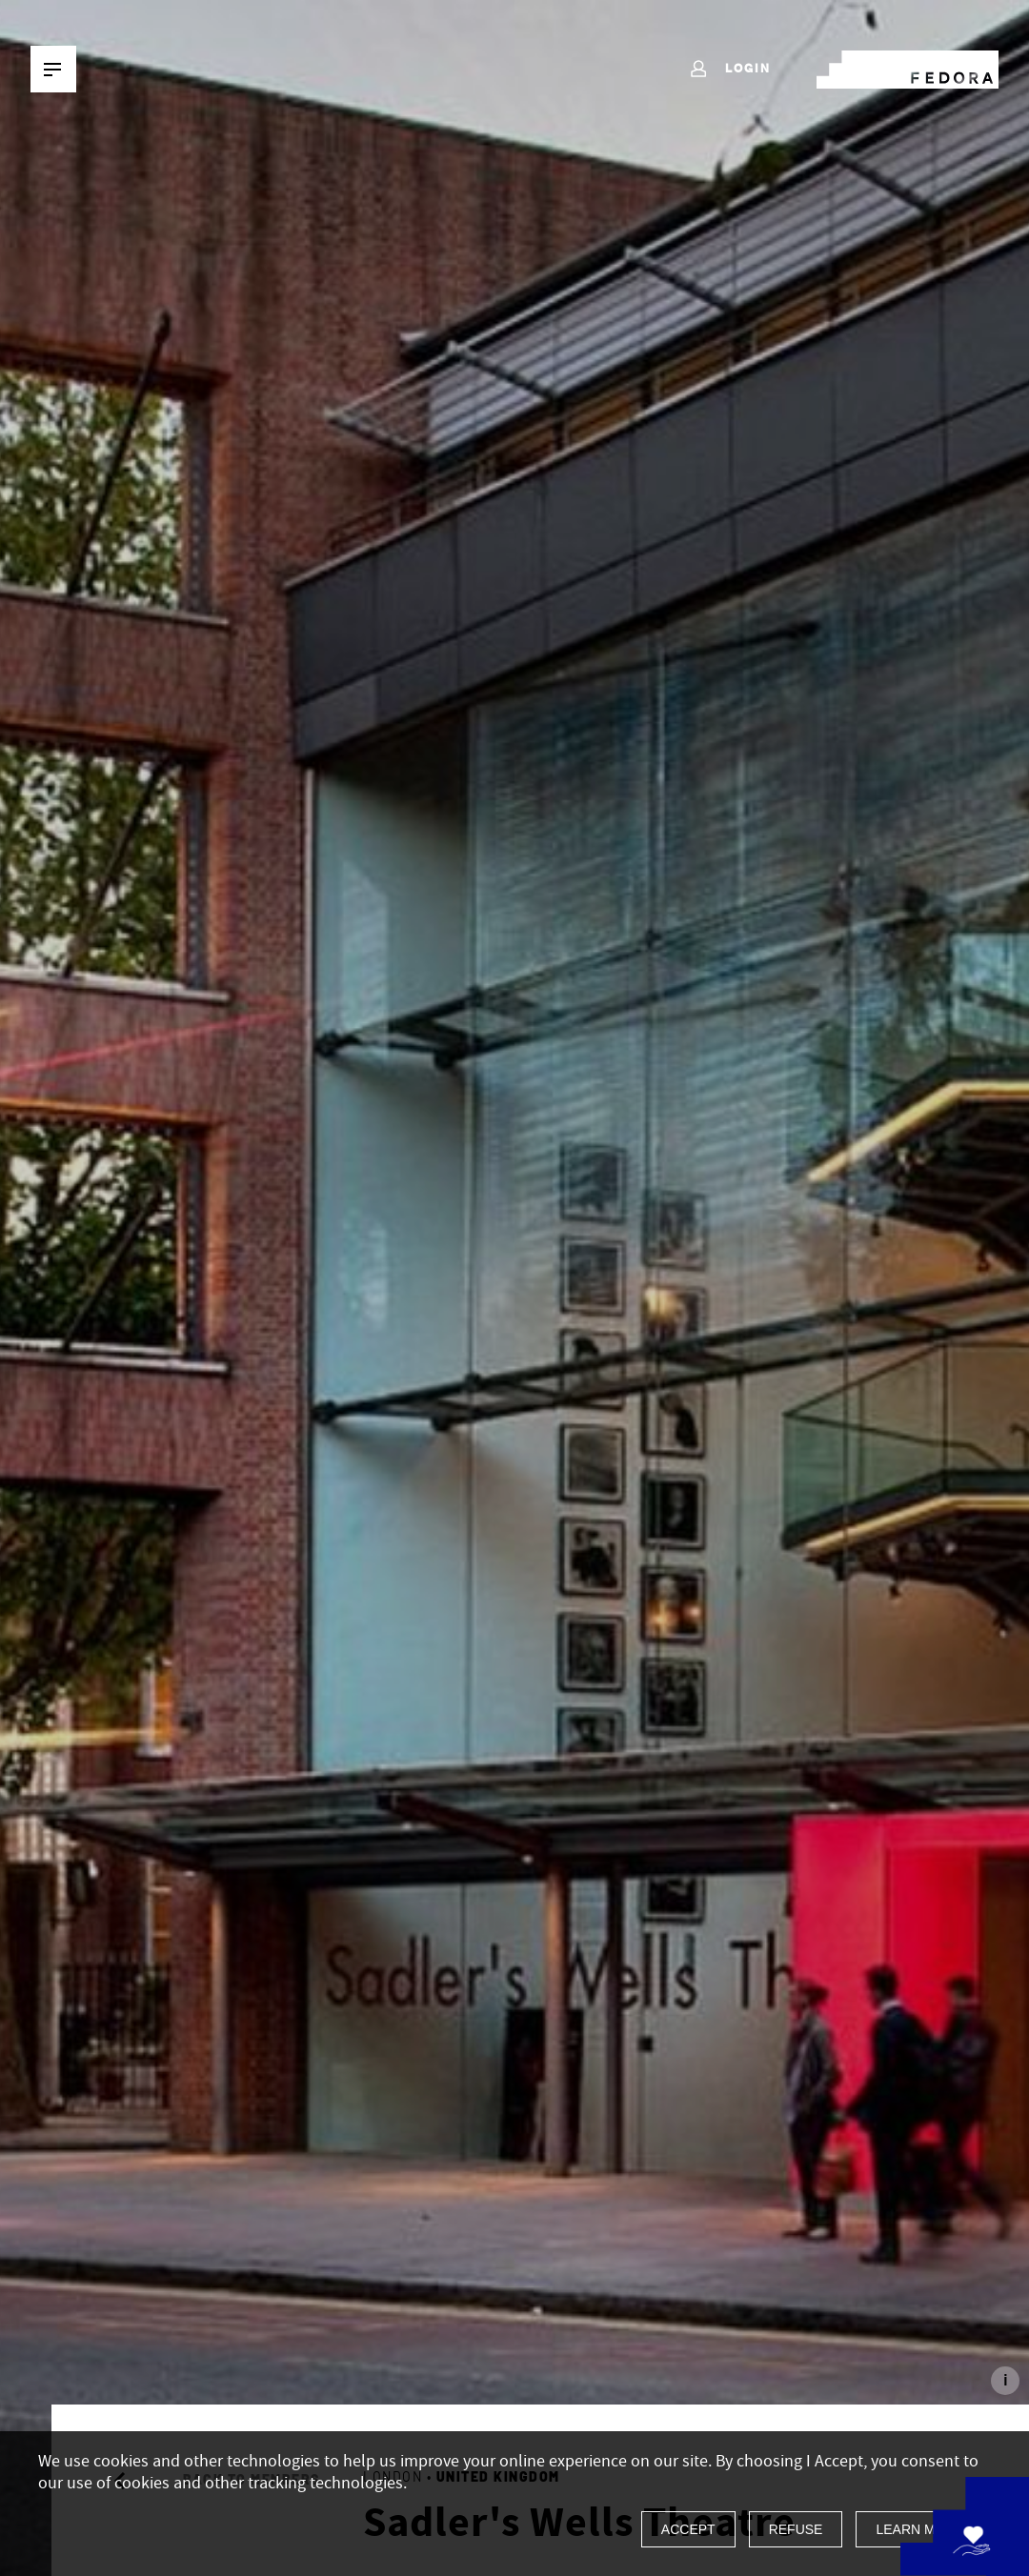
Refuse (796, 2529)
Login (729, 69)
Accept (688, 2529)
